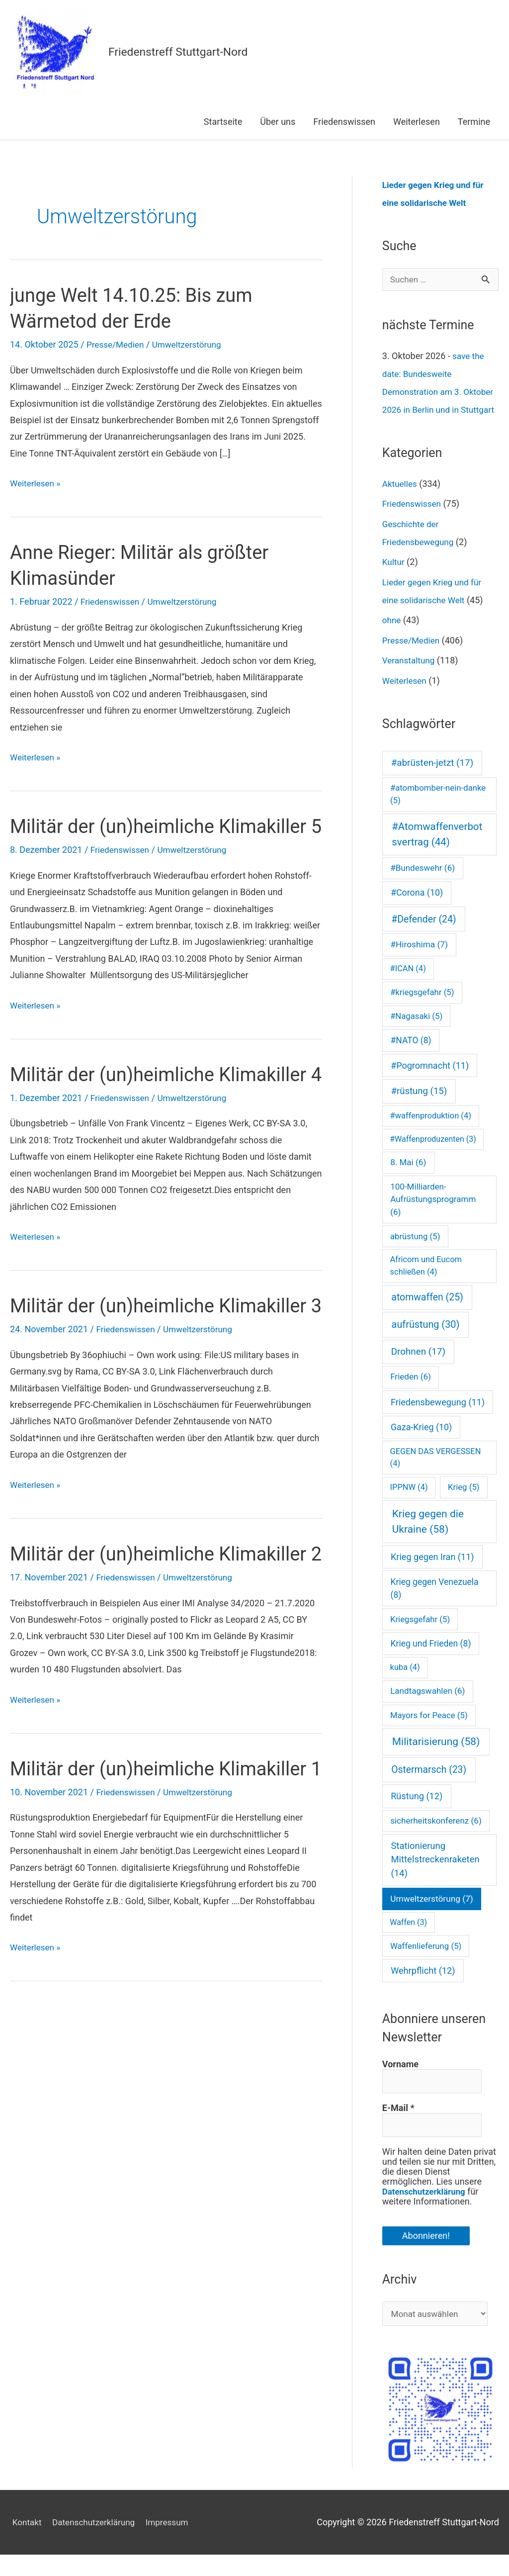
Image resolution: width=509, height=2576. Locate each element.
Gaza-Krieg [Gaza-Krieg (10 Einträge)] (421, 1445)
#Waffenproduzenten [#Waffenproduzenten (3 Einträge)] (433, 1157)
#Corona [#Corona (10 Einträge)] (417, 911)
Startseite (223, 121)
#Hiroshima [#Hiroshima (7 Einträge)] (419, 963)
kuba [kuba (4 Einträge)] (405, 1685)
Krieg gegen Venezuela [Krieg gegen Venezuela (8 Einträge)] (435, 1606)
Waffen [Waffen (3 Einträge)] (408, 1940)
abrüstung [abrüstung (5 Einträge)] (415, 1255)
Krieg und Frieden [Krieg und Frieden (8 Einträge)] (431, 1662)
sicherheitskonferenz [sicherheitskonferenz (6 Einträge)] (436, 1839)
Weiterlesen (416, 121)
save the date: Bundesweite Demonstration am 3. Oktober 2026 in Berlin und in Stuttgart (439, 392)
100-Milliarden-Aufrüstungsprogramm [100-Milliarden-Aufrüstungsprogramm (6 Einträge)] (433, 1217)
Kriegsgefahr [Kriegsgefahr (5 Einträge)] (420, 1638)
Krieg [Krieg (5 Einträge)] (464, 1505)
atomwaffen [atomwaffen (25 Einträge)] (427, 1315)
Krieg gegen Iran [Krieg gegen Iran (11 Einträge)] (432, 1575)
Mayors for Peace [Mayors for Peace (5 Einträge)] (429, 1734)
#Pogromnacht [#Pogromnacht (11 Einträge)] (430, 1084)
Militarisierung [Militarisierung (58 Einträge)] (436, 1760)
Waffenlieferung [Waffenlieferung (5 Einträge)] (426, 1964)
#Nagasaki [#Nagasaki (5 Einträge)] (416, 1034)
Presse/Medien (116, 344)
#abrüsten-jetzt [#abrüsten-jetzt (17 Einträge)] (432, 781)
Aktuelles (400, 502)
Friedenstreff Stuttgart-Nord (181, 52)
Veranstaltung (409, 678)
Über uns (277, 121)
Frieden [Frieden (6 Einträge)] (410, 1395)
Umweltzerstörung (191, 344)
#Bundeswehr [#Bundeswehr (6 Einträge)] (422, 886)
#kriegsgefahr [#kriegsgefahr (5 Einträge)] (422, 1010)
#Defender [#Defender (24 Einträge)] (423, 937)
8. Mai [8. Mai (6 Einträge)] (408, 1181)
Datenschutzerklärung (426, 2212)
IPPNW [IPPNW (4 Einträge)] (409, 1505)
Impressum (172, 2543)
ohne (392, 638)
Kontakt (25, 2543)
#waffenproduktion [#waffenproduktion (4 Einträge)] (430, 1134)
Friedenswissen (344, 121)
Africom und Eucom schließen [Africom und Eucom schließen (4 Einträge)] (426, 1284)
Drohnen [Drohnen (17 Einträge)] (418, 1370)
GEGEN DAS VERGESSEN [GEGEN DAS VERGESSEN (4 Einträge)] (435, 1476)
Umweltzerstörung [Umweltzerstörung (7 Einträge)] (431, 1917)
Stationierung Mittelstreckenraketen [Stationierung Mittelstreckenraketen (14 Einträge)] (435, 1878)
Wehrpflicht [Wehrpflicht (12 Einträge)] (423, 1989)
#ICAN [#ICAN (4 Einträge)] (408, 987)
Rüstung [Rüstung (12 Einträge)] (416, 1814)
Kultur (394, 580)
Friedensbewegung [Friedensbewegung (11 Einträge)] (438, 1420)
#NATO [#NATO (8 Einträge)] (411, 1059)
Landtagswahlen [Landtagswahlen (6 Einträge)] (427, 1709)
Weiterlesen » (36, 483)
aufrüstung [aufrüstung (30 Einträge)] (426, 1343)
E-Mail (398, 2127)
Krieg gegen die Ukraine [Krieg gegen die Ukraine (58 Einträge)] (428, 1540)
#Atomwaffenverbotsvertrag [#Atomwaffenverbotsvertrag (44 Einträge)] (437, 852)
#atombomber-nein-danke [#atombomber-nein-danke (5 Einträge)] (438, 812)
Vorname (400, 2083)
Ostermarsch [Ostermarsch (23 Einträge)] (428, 1788)
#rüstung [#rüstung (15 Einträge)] (419, 1109)
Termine (474, 121)
